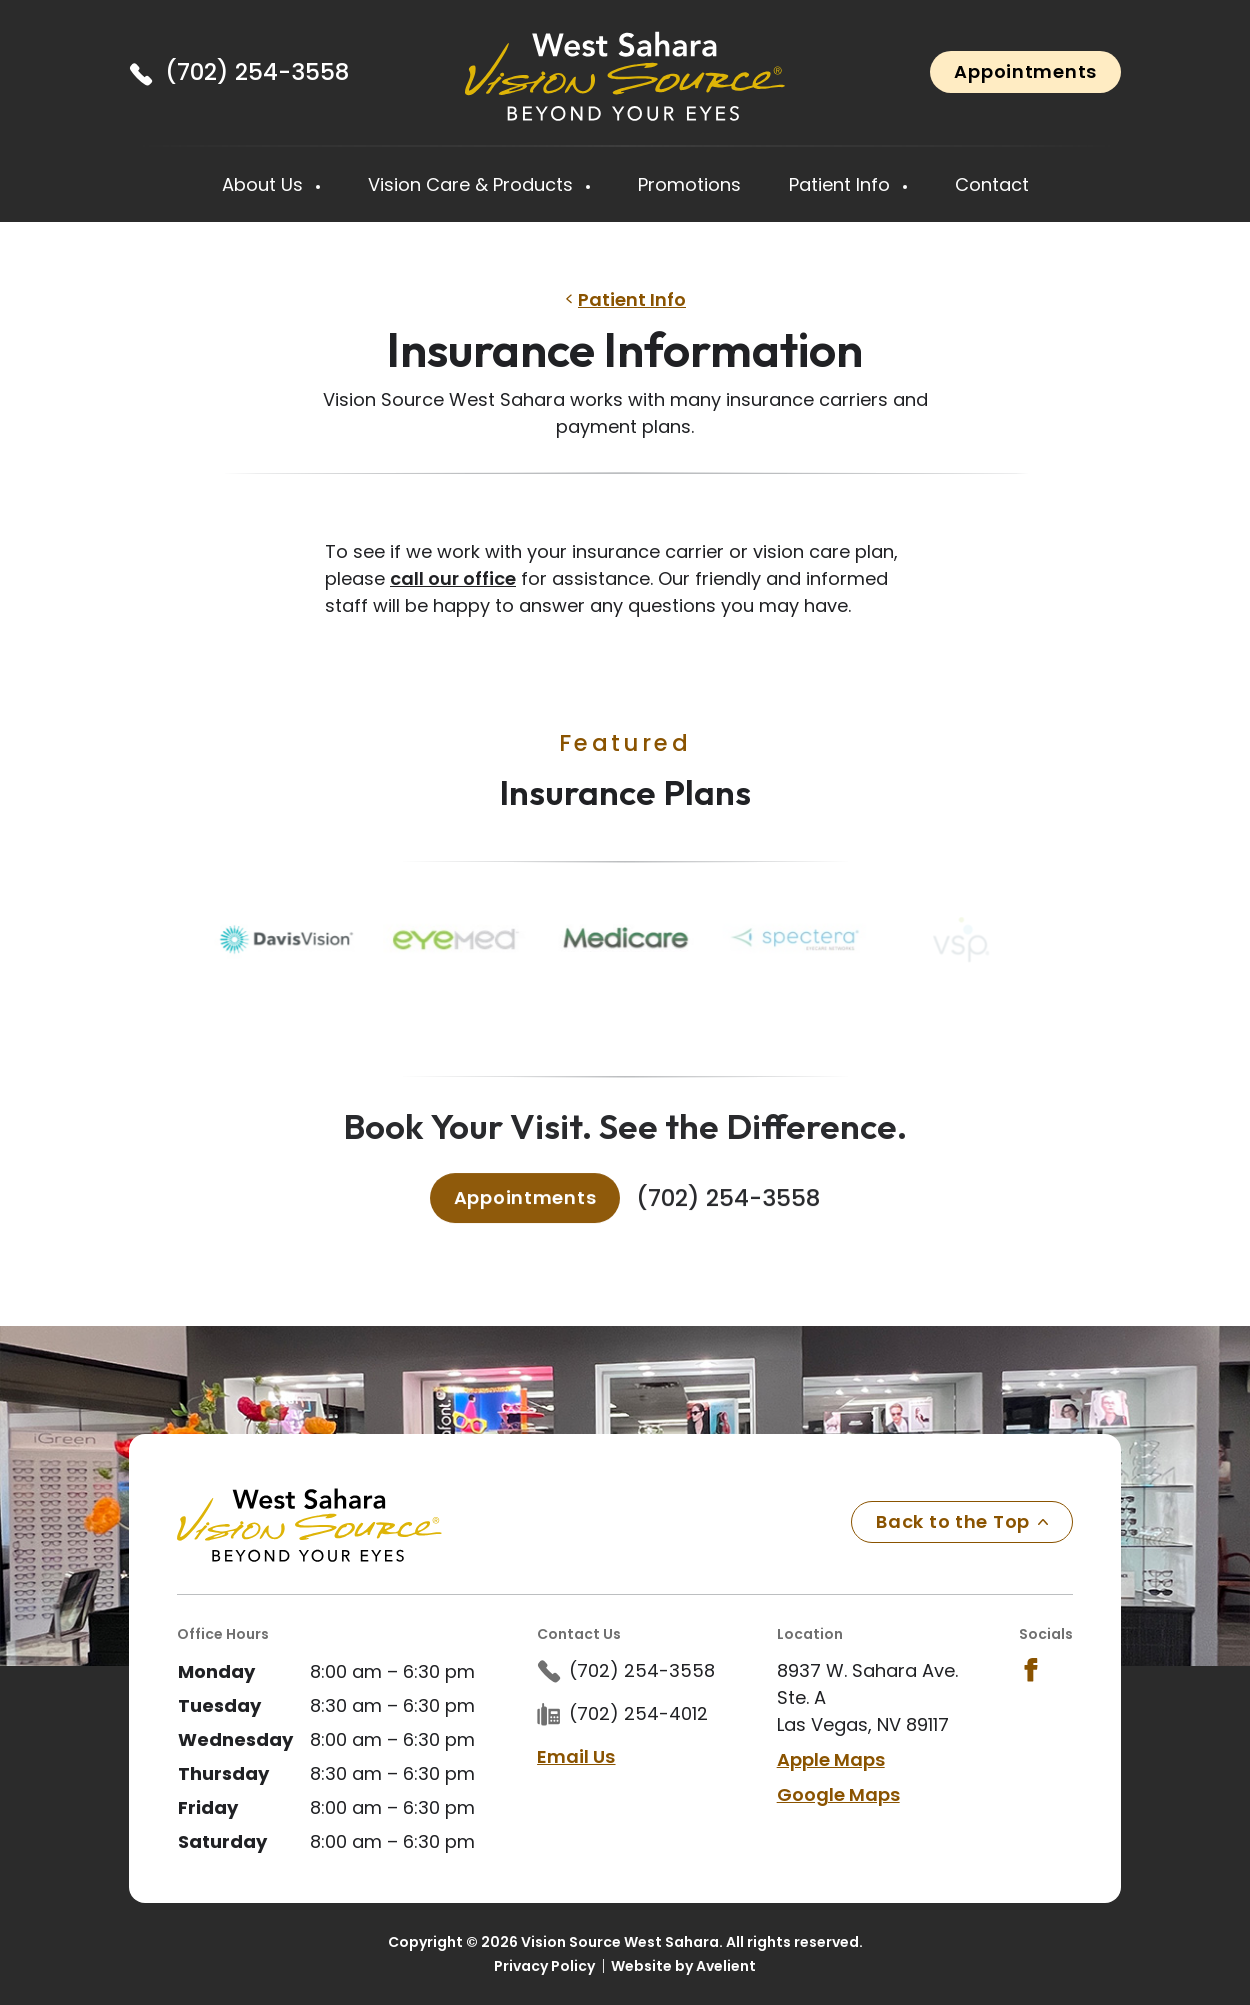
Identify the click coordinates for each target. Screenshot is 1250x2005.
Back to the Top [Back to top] (962, 1521)
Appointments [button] (1025, 71)
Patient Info (842, 184)
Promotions (689, 184)
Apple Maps (831, 1759)
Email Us (576, 1756)
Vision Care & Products (473, 184)
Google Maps (838, 1794)
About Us (265, 184)
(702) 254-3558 (257, 72)
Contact (992, 184)
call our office (453, 578)
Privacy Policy (544, 1966)
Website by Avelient (683, 1966)
